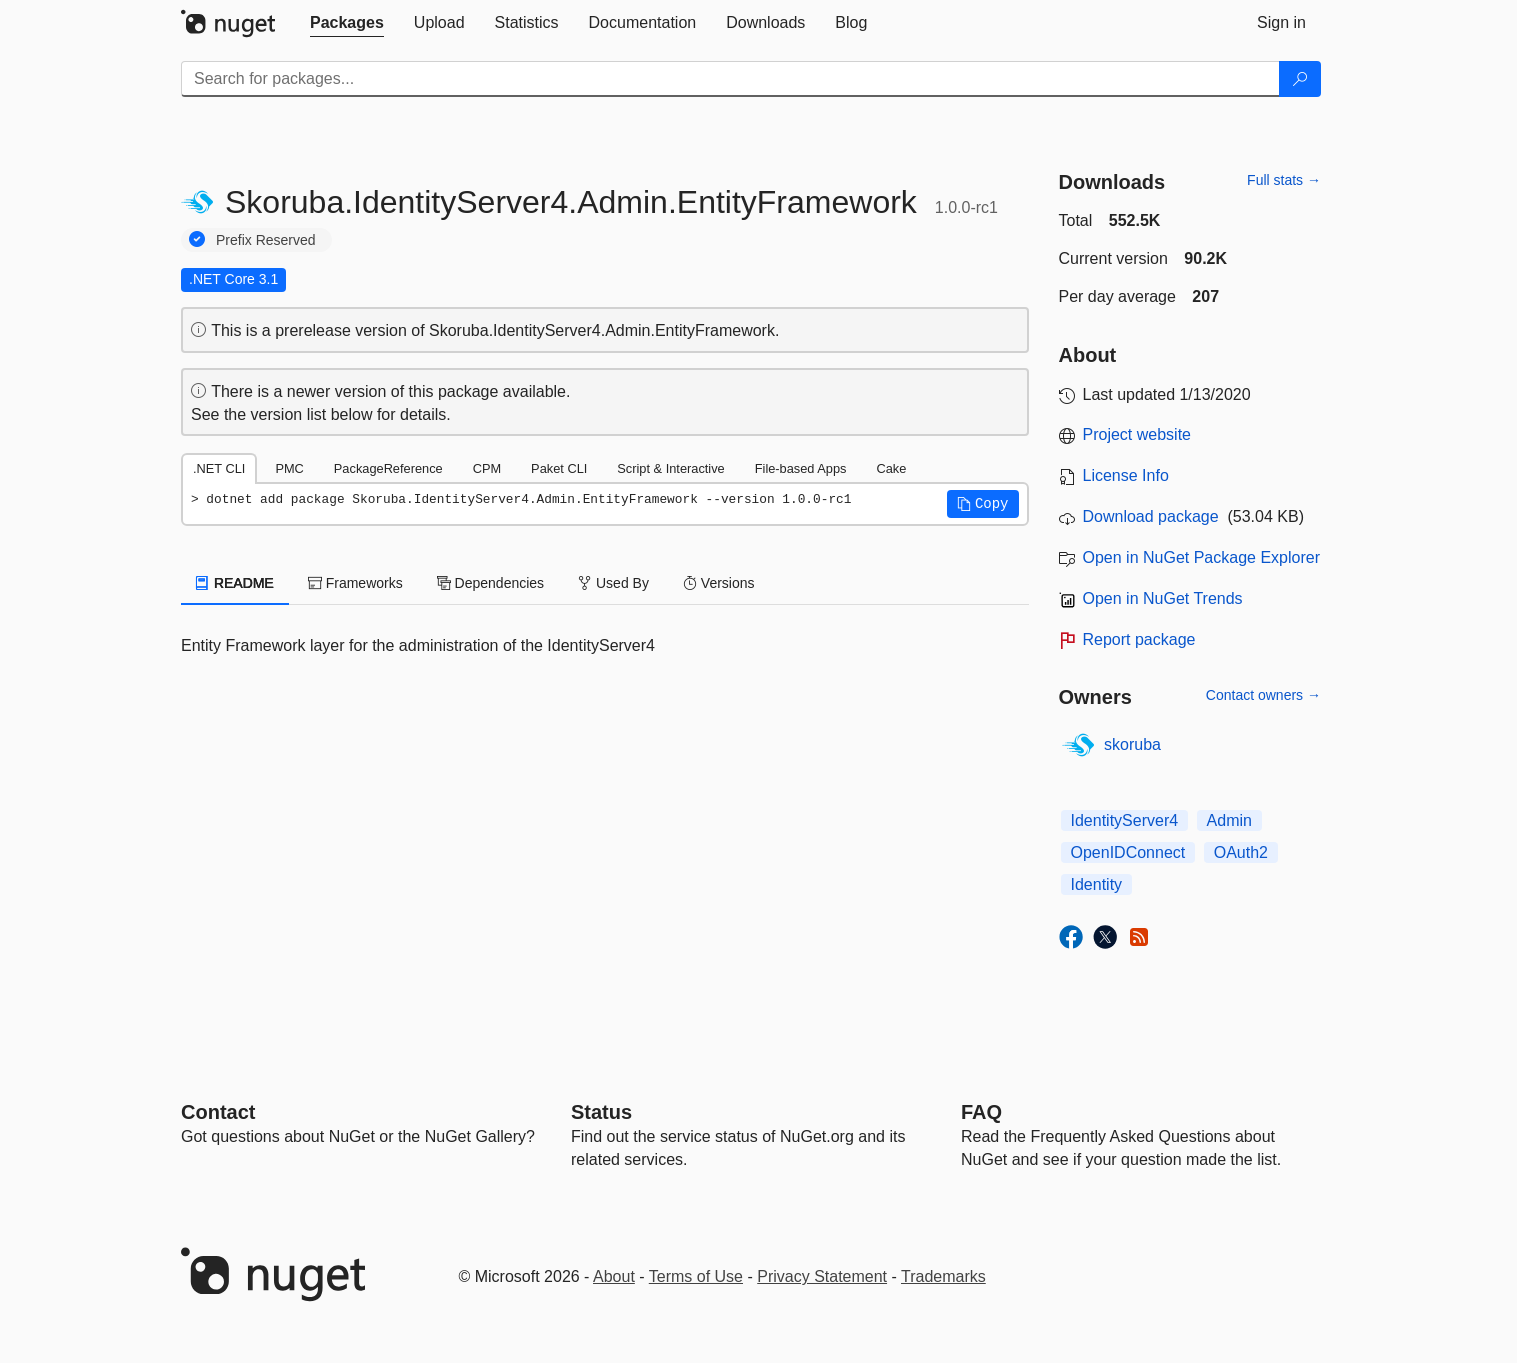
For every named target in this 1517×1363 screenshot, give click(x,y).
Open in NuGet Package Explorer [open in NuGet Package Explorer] (1201, 557)
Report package (1139, 639)
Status (601, 1112)
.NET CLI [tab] (219, 468)
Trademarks (943, 1276)
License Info (1126, 475)
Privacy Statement (822, 1276)
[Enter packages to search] (730, 79)
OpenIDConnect (1128, 852)
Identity (1097, 884)
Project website (1137, 434)
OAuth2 (1241, 852)
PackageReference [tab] (388, 468)
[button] (983, 504)
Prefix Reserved (266, 240)
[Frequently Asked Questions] (981, 1112)
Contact (218, 1112)
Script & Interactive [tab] (670, 468)
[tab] (347, 23)
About (614, 1276)
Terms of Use (696, 1276)
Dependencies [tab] (490, 583)
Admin (1229, 820)
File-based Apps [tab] (801, 468)
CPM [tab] (487, 468)
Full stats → (1284, 180)
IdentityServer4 (1125, 820)
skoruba (1132, 744)
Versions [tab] (719, 583)
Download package (1151, 516)
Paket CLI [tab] (559, 468)
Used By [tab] (613, 583)
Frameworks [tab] (355, 583)
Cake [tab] (891, 468)
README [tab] (235, 583)
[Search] (1300, 79)
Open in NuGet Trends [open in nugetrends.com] (1163, 598)
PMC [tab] (289, 468)
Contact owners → (1263, 695)
